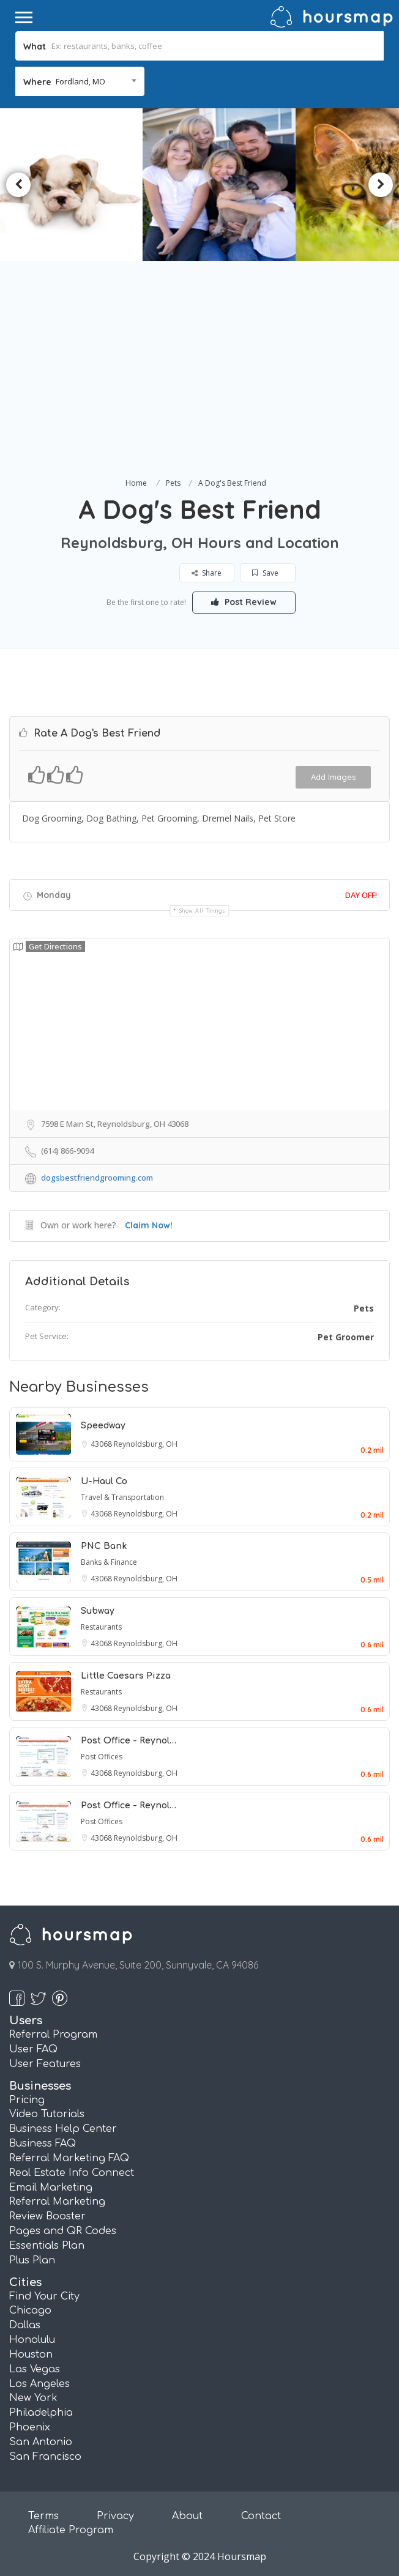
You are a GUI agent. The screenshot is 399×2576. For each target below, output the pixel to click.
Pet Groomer (346, 1337)
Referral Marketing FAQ (69, 2158)
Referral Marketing (57, 2201)
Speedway (103, 1425)
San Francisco (45, 2456)
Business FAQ (42, 2143)
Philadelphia (41, 2412)
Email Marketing (50, 2187)
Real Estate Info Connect (71, 2172)
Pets (173, 483)
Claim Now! (149, 1225)
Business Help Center (63, 2128)
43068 (102, 1444)
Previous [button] (18, 184)
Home (136, 483)
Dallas (24, 2325)
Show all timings (202, 910)
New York (33, 2397)
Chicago (30, 2310)
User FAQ (33, 2049)
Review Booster (47, 2216)
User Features (45, 2063)
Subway (97, 1611)
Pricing (27, 2100)
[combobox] (80, 81)
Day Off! (361, 894)
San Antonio (40, 2442)
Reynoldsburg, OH (145, 1444)
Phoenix (29, 2427)
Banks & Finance (109, 1562)
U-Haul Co (104, 1481)
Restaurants (101, 1627)
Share (207, 573)
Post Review (244, 601)
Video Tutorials (46, 2114)
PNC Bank (104, 1546)
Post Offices (101, 1756)
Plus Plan (32, 2260)
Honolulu (32, 2339)
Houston (31, 2354)
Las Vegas (34, 2369)
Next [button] (380, 184)
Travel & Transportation (122, 1497)
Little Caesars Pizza (126, 1675)
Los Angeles (39, 2383)
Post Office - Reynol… (128, 1740)
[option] (220, 184)
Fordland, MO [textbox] (80, 81)
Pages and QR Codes (62, 2230)
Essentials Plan (46, 2245)
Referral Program (53, 2034)
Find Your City (44, 2296)
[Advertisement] (199, 383)
